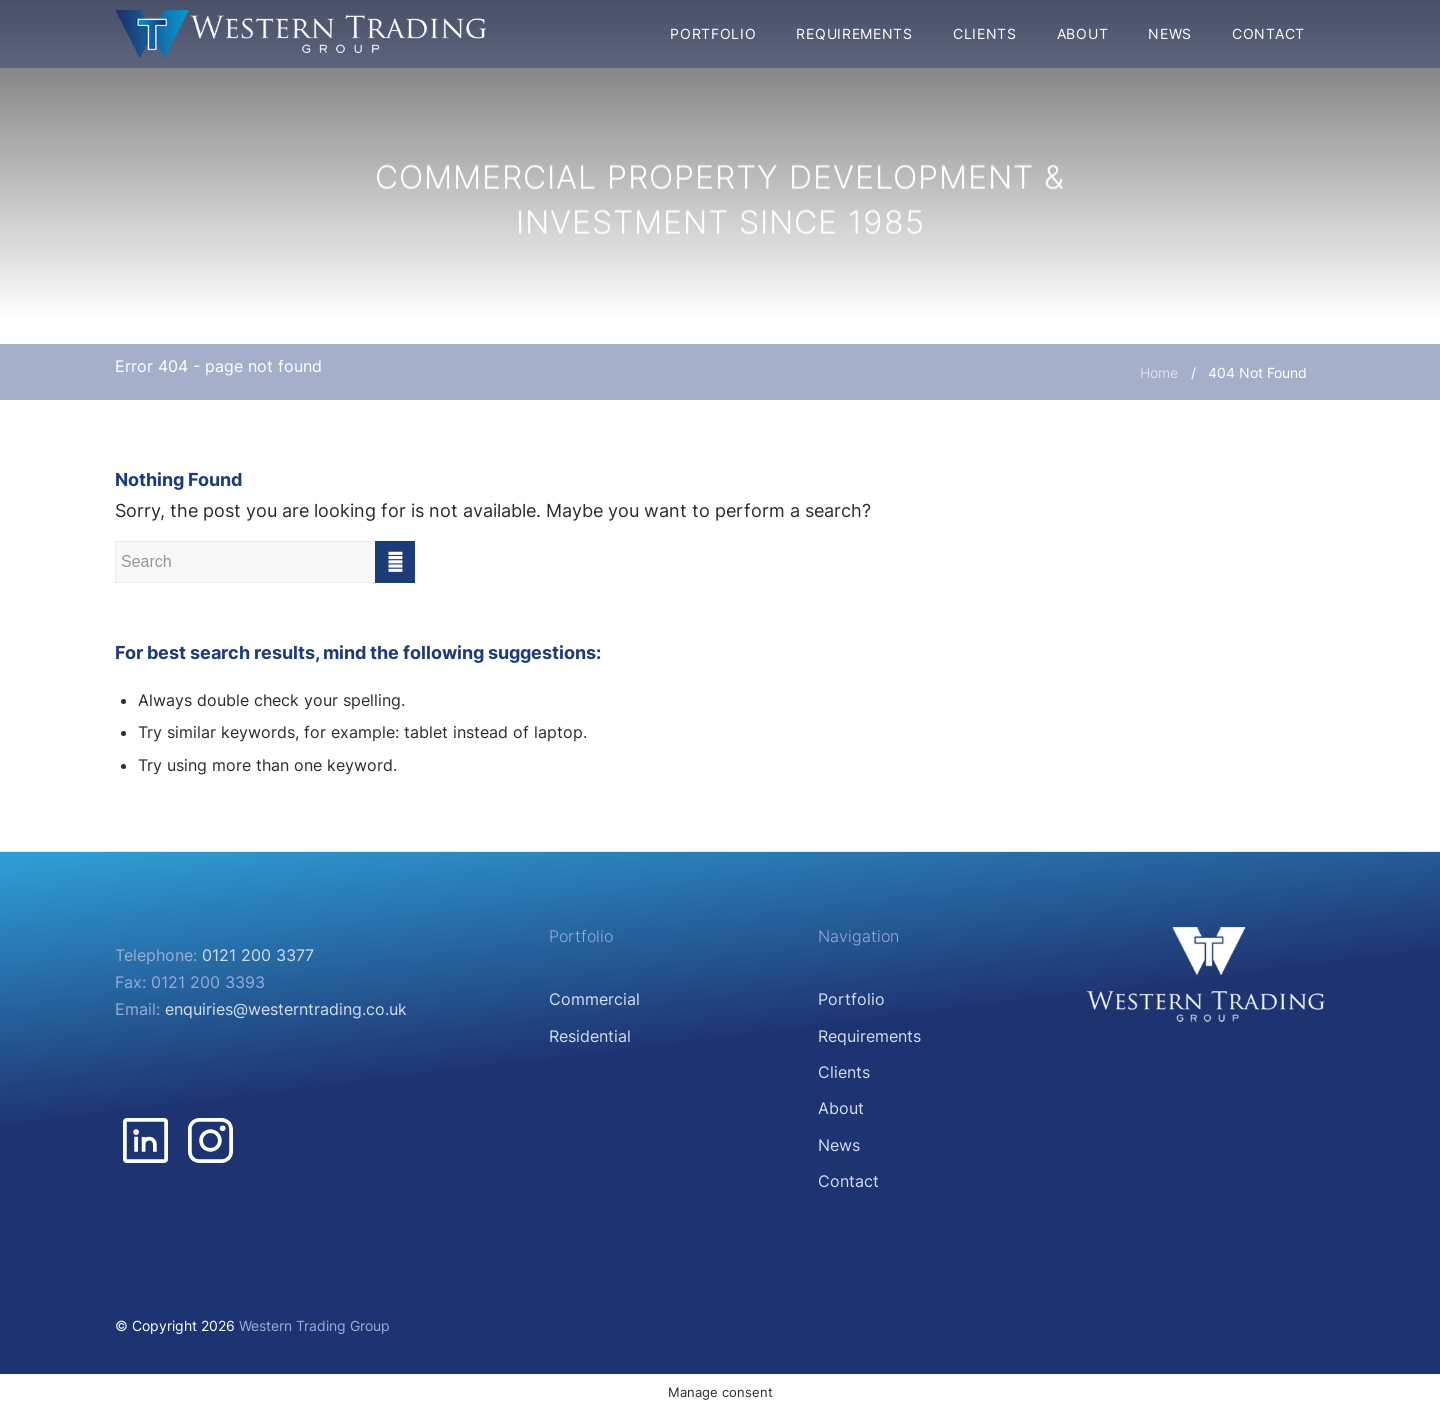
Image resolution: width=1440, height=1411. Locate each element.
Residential (590, 1036)
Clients (844, 1072)
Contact (848, 1181)
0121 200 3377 (258, 955)
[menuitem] (713, 34)
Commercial (594, 999)
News (839, 1145)
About (841, 1108)
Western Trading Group (314, 1325)
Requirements (869, 1036)
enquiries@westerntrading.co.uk (286, 1009)
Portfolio (851, 999)
